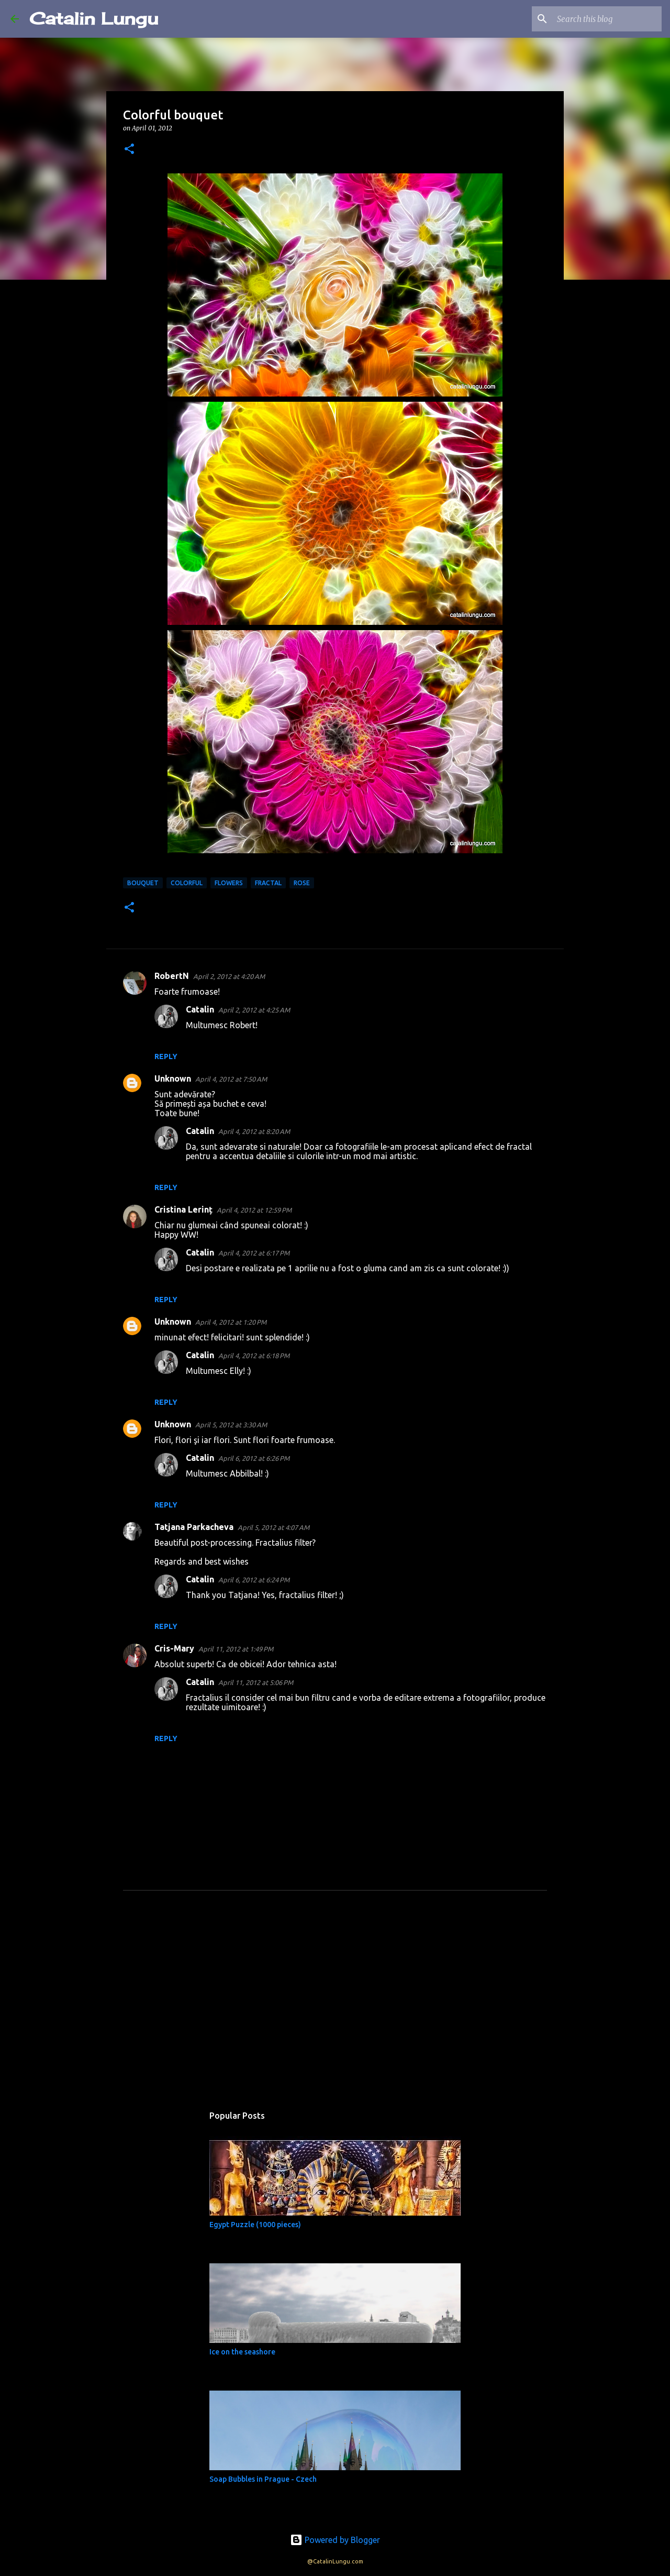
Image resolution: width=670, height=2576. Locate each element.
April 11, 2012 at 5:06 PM (255, 1682)
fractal (268, 882)
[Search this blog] (607, 18)
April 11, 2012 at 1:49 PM (235, 1649)
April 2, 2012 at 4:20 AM (229, 976)
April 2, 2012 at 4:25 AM (254, 1010)
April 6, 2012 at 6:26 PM (253, 1458)
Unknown (172, 1078)
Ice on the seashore (242, 2352)
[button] (129, 149)
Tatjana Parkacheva (193, 1527)
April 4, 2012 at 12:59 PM (254, 1210)
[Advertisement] (335, 2005)
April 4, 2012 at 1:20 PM (230, 1322)
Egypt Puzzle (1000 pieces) (255, 2224)
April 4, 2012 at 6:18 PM (253, 1355)
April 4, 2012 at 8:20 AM (254, 1131)
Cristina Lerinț (183, 1209)
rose (302, 882)
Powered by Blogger (335, 2540)
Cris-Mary (174, 1648)
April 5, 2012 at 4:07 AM (273, 1527)
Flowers (229, 882)
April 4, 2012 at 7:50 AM (231, 1079)
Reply (165, 1056)
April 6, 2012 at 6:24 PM (253, 1579)
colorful (187, 882)
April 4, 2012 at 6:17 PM (253, 1253)
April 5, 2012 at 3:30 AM (231, 1424)
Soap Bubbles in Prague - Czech (263, 2479)
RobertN (171, 976)
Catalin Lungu (93, 18)
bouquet (143, 882)
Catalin (200, 1009)
